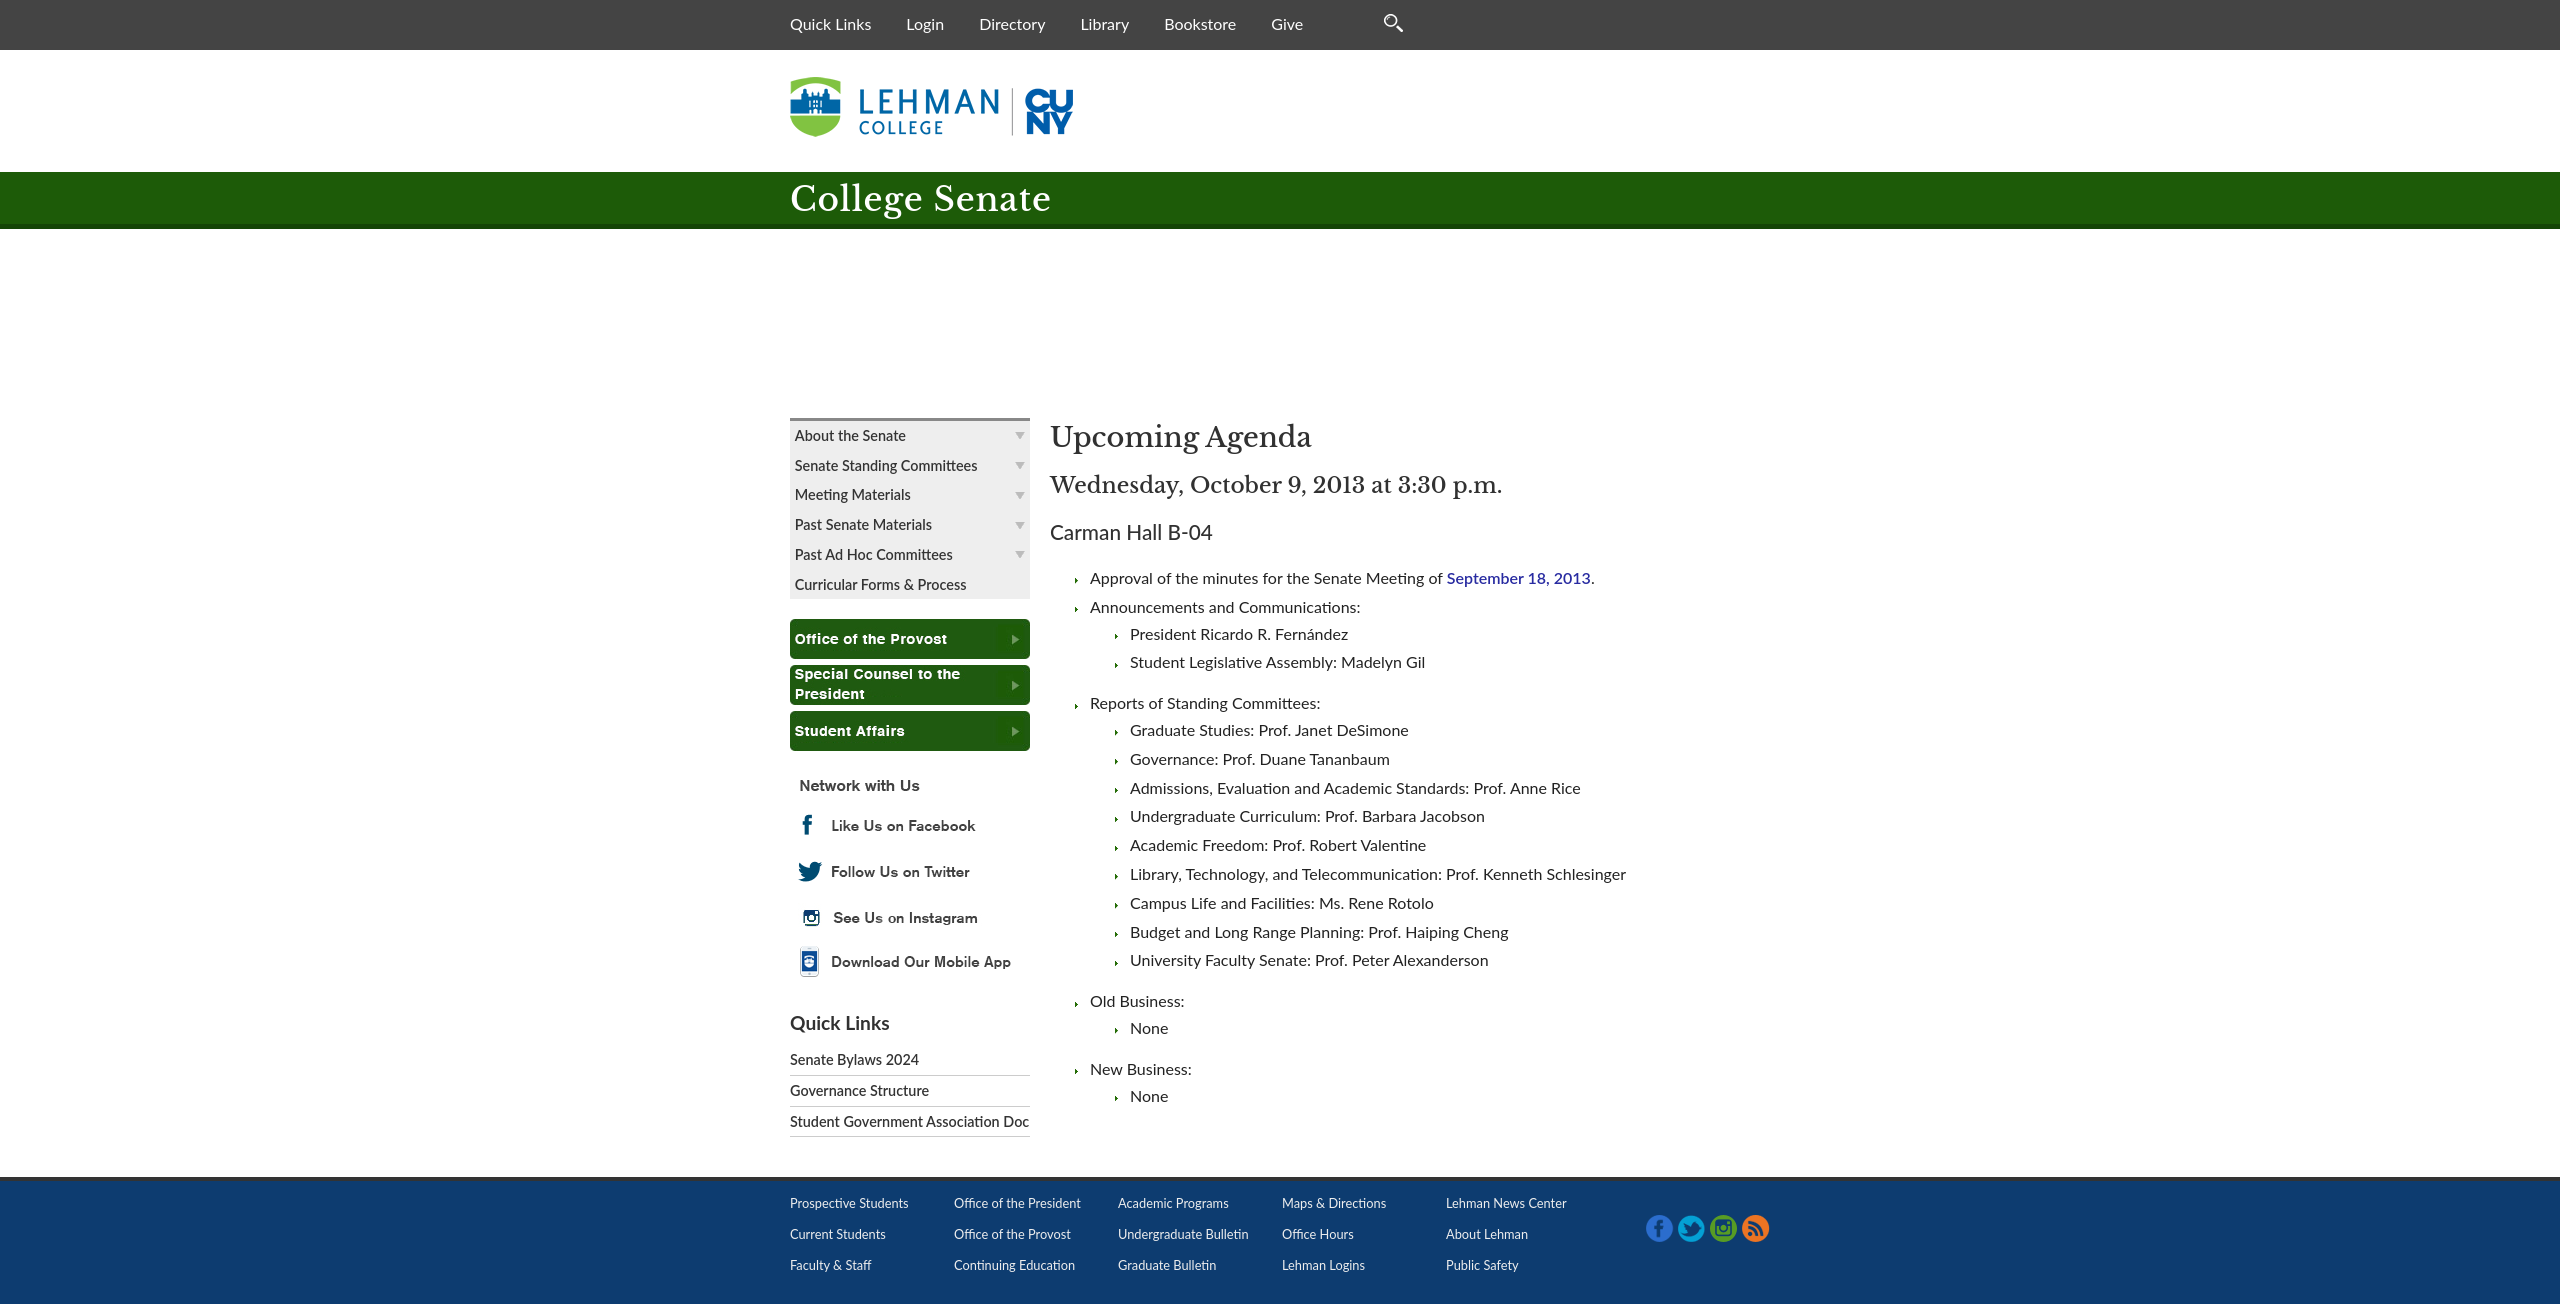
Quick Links (830, 23)
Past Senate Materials (863, 524)
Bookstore (1200, 23)
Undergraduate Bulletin (1183, 1234)
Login (925, 23)
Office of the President (1017, 1203)
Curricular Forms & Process (881, 584)
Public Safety (1482, 1265)
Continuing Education (1014, 1265)
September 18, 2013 (1519, 577)
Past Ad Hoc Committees (874, 554)
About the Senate (850, 435)
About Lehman (1487, 1234)
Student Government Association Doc (909, 1121)
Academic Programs (1173, 1203)
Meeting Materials (853, 494)
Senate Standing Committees (886, 465)
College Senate (921, 199)
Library (1104, 23)
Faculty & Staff (831, 1265)
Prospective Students (849, 1203)
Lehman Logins (1323, 1265)
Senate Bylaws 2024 (854, 1059)
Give (1287, 23)
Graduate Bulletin (1167, 1265)
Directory (1012, 23)
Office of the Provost (1012, 1234)
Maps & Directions (1334, 1203)
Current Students (838, 1234)
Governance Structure (859, 1090)
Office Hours (1318, 1234)
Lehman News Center (1506, 1203)
